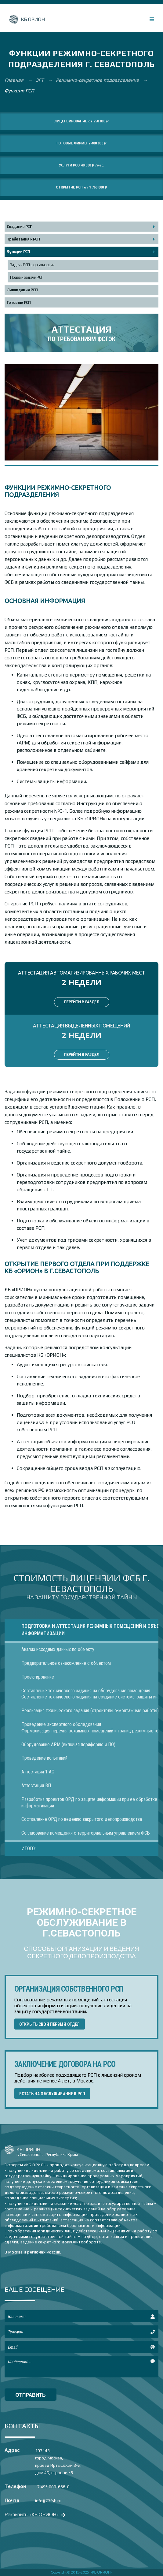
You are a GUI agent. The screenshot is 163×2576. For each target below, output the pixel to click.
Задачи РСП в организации (32, 265)
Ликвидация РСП (22, 290)
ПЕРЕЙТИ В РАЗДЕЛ (81, 1002)
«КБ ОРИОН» (101, 2572)
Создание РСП (19, 226)
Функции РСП (18, 251)
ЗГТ (40, 80)
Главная (15, 80)
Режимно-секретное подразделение (98, 80)
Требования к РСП (23, 239)
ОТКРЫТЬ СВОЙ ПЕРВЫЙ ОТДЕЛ (49, 2024)
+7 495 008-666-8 (52, 2486)
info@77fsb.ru (48, 2500)
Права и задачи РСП (26, 277)
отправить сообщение (30, 2396)
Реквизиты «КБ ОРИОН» (34, 2514)
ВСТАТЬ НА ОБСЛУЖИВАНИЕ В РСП (52, 2093)
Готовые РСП (19, 302)
